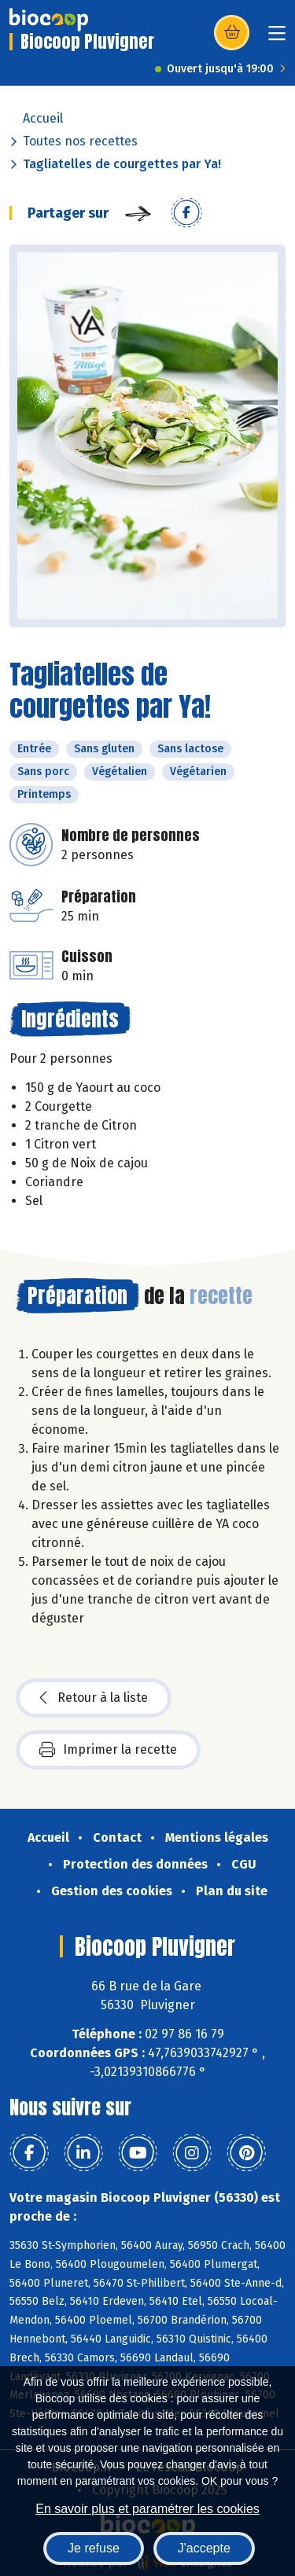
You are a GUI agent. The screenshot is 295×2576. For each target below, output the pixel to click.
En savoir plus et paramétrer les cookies (147, 2508)
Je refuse (94, 2548)
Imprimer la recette (108, 1750)
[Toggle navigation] (277, 38)
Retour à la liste (93, 1698)
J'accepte (204, 2548)
